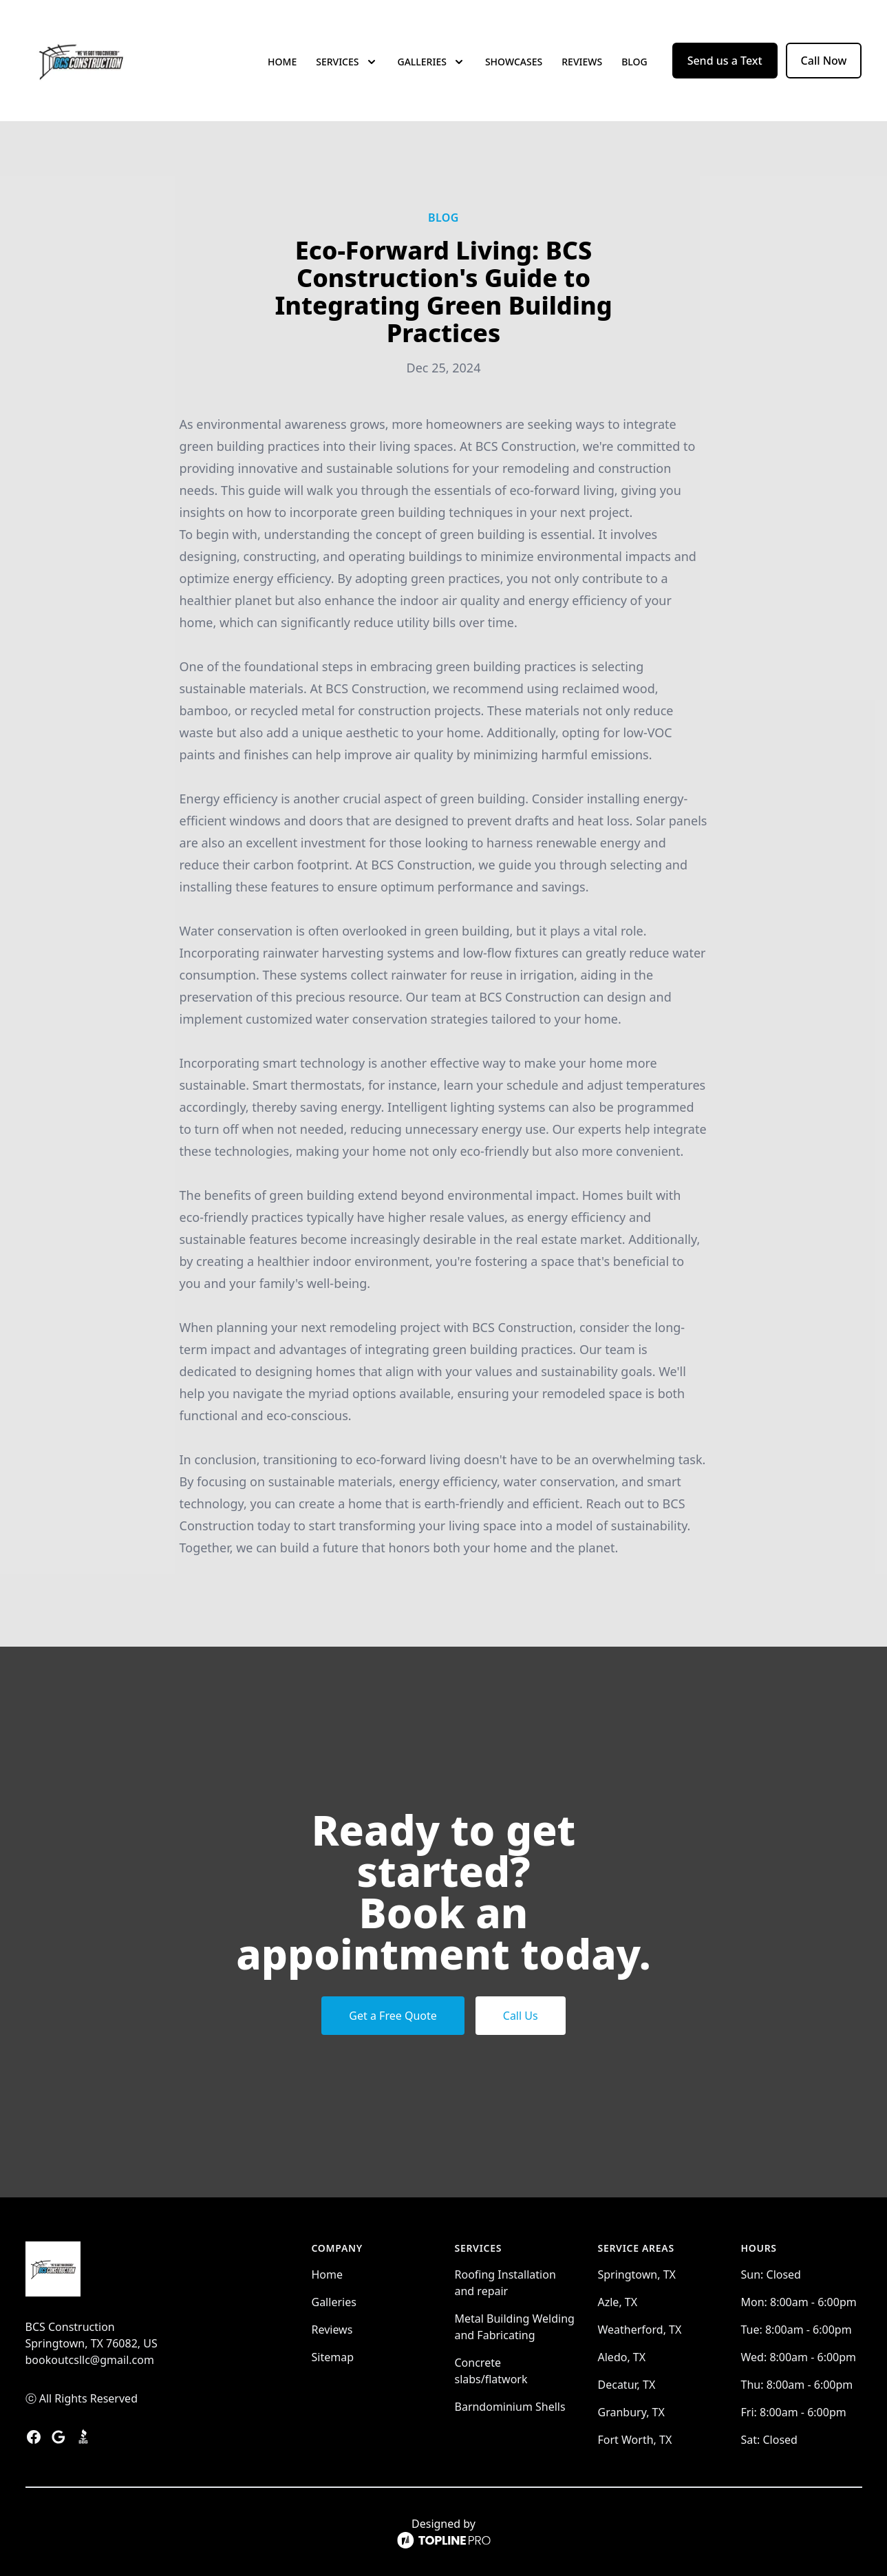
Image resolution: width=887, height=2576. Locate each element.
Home (282, 61)
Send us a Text (724, 60)
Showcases (513, 61)
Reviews (582, 61)
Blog (634, 61)
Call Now (824, 60)
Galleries (334, 2302)
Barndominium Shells (510, 2406)
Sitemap (333, 2357)
